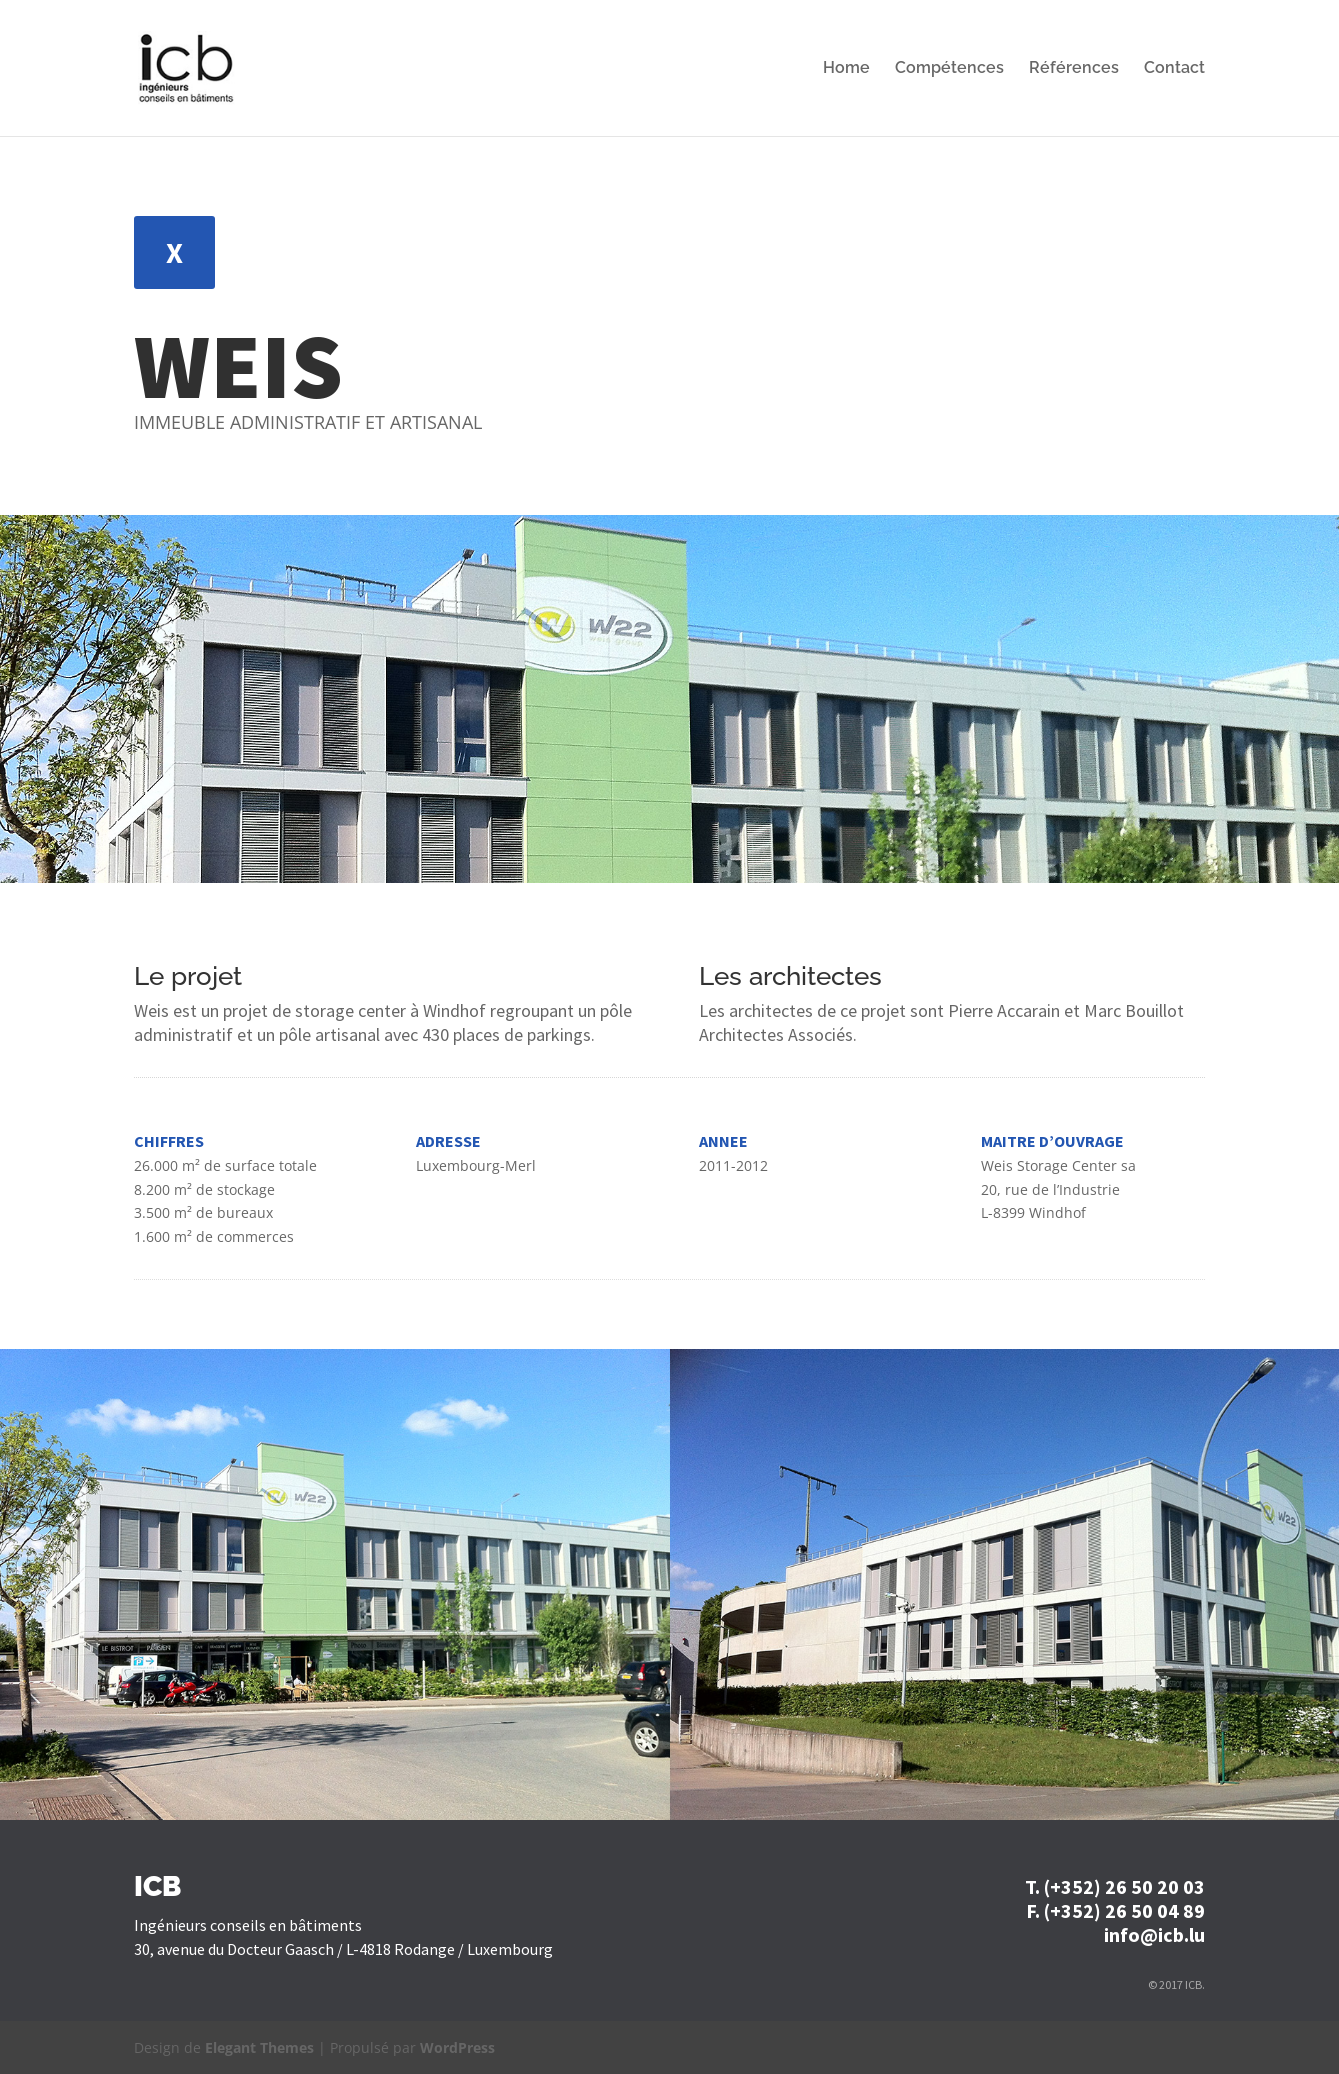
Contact (1174, 69)
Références (1074, 69)
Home (846, 69)
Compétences (949, 69)
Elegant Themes (259, 2047)
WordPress (457, 2047)
